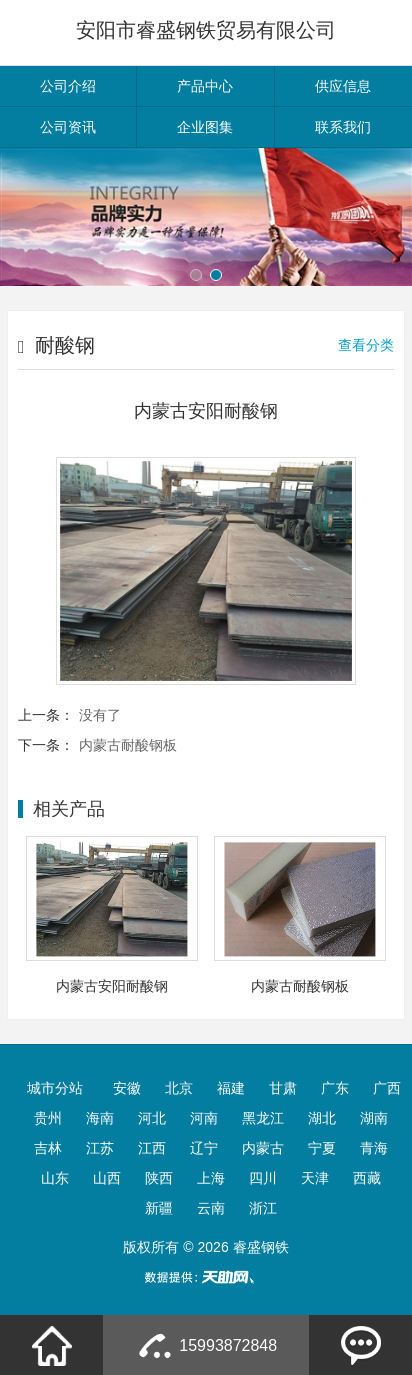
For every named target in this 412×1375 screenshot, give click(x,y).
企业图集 (205, 127)
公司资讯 (68, 127)
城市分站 (55, 1088)
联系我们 (343, 127)
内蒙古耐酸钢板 (128, 745)
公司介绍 (68, 86)
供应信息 (343, 86)
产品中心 (205, 86)
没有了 (100, 715)
